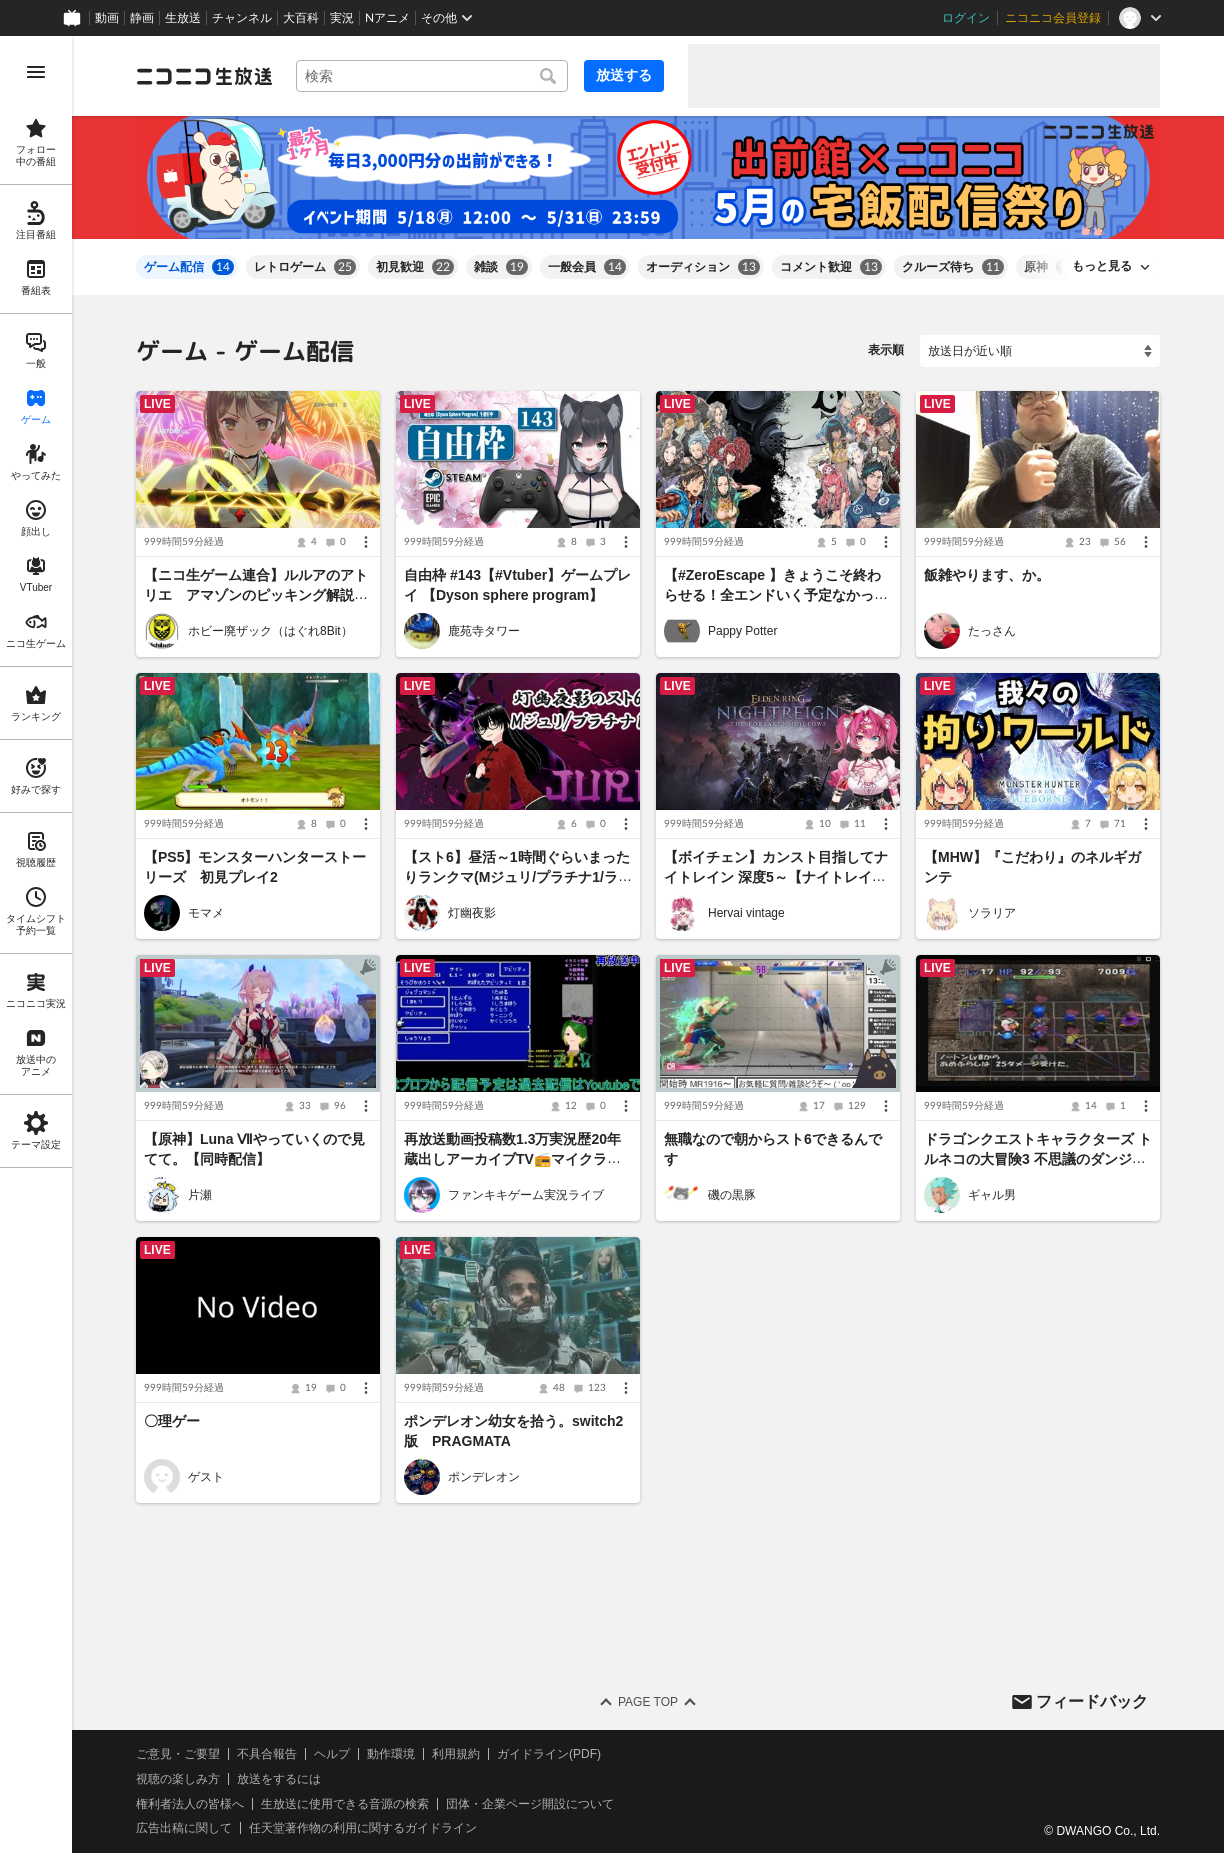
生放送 (183, 18)
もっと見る (1102, 266)
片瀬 (200, 1195)
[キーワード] (432, 76)
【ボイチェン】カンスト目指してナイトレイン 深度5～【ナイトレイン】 (776, 877)
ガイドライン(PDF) (549, 1754)
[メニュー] (366, 542)
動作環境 (391, 1754)
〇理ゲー (172, 1422)
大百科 (301, 18)
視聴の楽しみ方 (178, 1779)
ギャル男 (992, 1195)
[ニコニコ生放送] (204, 76)
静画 (142, 18)
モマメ (206, 913)
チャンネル (242, 18)
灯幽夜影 (472, 913)
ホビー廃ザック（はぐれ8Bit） (270, 631)
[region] (36, 944)
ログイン (966, 18)
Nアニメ (387, 18)
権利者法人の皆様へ (190, 1803)
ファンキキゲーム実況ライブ (526, 1195)
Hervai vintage (746, 913)
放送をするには (279, 1779)
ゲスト (206, 1477)
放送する (624, 75)
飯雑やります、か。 (987, 575)
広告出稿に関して (184, 1828)
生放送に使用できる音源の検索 (345, 1803)
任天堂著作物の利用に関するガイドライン (363, 1828)
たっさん (992, 631)
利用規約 (456, 1754)
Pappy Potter (742, 631)
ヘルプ (332, 1754)
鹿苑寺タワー (484, 631)
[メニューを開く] (36, 72)
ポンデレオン (484, 1477)
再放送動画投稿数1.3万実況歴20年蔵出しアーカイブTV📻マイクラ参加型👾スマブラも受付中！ (512, 1159)
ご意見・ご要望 (178, 1754)
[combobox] (432, 76)
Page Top (648, 1702)
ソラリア (992, 913)
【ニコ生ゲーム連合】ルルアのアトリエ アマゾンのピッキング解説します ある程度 (256, 595)
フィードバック (1092, 1700)
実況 (342, 18)
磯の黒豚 (732, 1195)
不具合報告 (267, 1754)
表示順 (886, 350)
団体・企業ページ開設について (530, 1803)
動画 (107, 18)
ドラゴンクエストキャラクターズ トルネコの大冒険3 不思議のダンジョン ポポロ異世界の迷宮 (1038, 1159)
